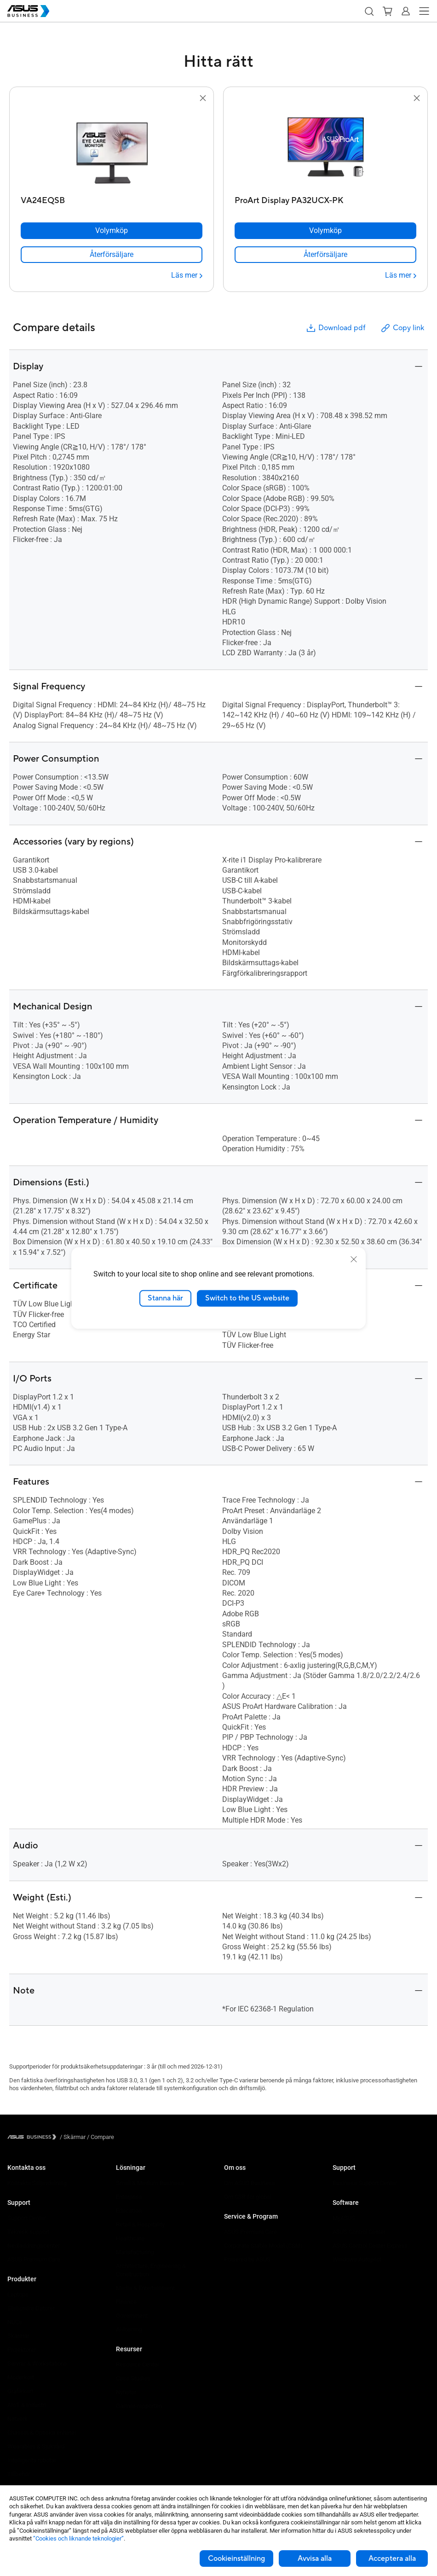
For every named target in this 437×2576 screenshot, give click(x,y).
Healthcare (130, 2238)
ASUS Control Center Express (370, 2245)
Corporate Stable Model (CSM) (263, 2245)
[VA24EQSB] (111, 198)
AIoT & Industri (26, 2404)
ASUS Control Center (359, 2231)
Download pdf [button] (335, 328)
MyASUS (344, 2218)
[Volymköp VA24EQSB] (111, 230)
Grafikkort (20, 2391)
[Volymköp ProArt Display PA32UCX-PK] (325, 230)
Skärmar (18, 2335)
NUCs (14, 2322)
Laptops (18, 2294)
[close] (353, 1259)
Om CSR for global (247, 2196)
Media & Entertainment (145, 2288)
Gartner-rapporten (139, 2405)
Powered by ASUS (247, 2259)
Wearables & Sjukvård (35, 2446)
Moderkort (20, 2377)
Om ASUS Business (249, 2183)
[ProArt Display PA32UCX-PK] (325, 198)
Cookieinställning (236, 2558)
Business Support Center (365, 2183)
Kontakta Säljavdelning (37, 2183)
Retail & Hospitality (140, 2224)
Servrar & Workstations (37, 2363)
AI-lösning (129, 2329)
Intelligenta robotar (31, 2460)
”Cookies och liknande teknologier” (78, 2538)
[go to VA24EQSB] (111, 148)
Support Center (26, 2218)
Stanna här (165, 1298)
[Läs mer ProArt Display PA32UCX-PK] (400, 275)
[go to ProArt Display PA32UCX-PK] (325, 148)
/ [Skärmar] (73, 2136)
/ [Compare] (100, 2136)
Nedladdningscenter (33, 2245)
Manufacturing (135, 2252)
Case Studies (133, 2378)
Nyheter (126, 2392)
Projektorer (21, 2349)
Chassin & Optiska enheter (41, 2432)
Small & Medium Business (150, 2183)
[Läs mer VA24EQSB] (186, 275)
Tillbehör (18, 2474)
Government (132, 2315)
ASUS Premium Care (33, 2259)
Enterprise (129, 2196)
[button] (368, 11)
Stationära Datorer (31, 2308)
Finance (126, 2301)
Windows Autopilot (357, 2259)
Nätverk (17, 2418)
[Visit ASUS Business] (33, 2136)
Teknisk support (28, 2231)
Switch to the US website (247, 1298)
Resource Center (137, 2364)
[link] (111, 254)
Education (129, 2210)
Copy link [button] (402, 328)
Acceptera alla (392, 2558)
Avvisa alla (315, 2558)
